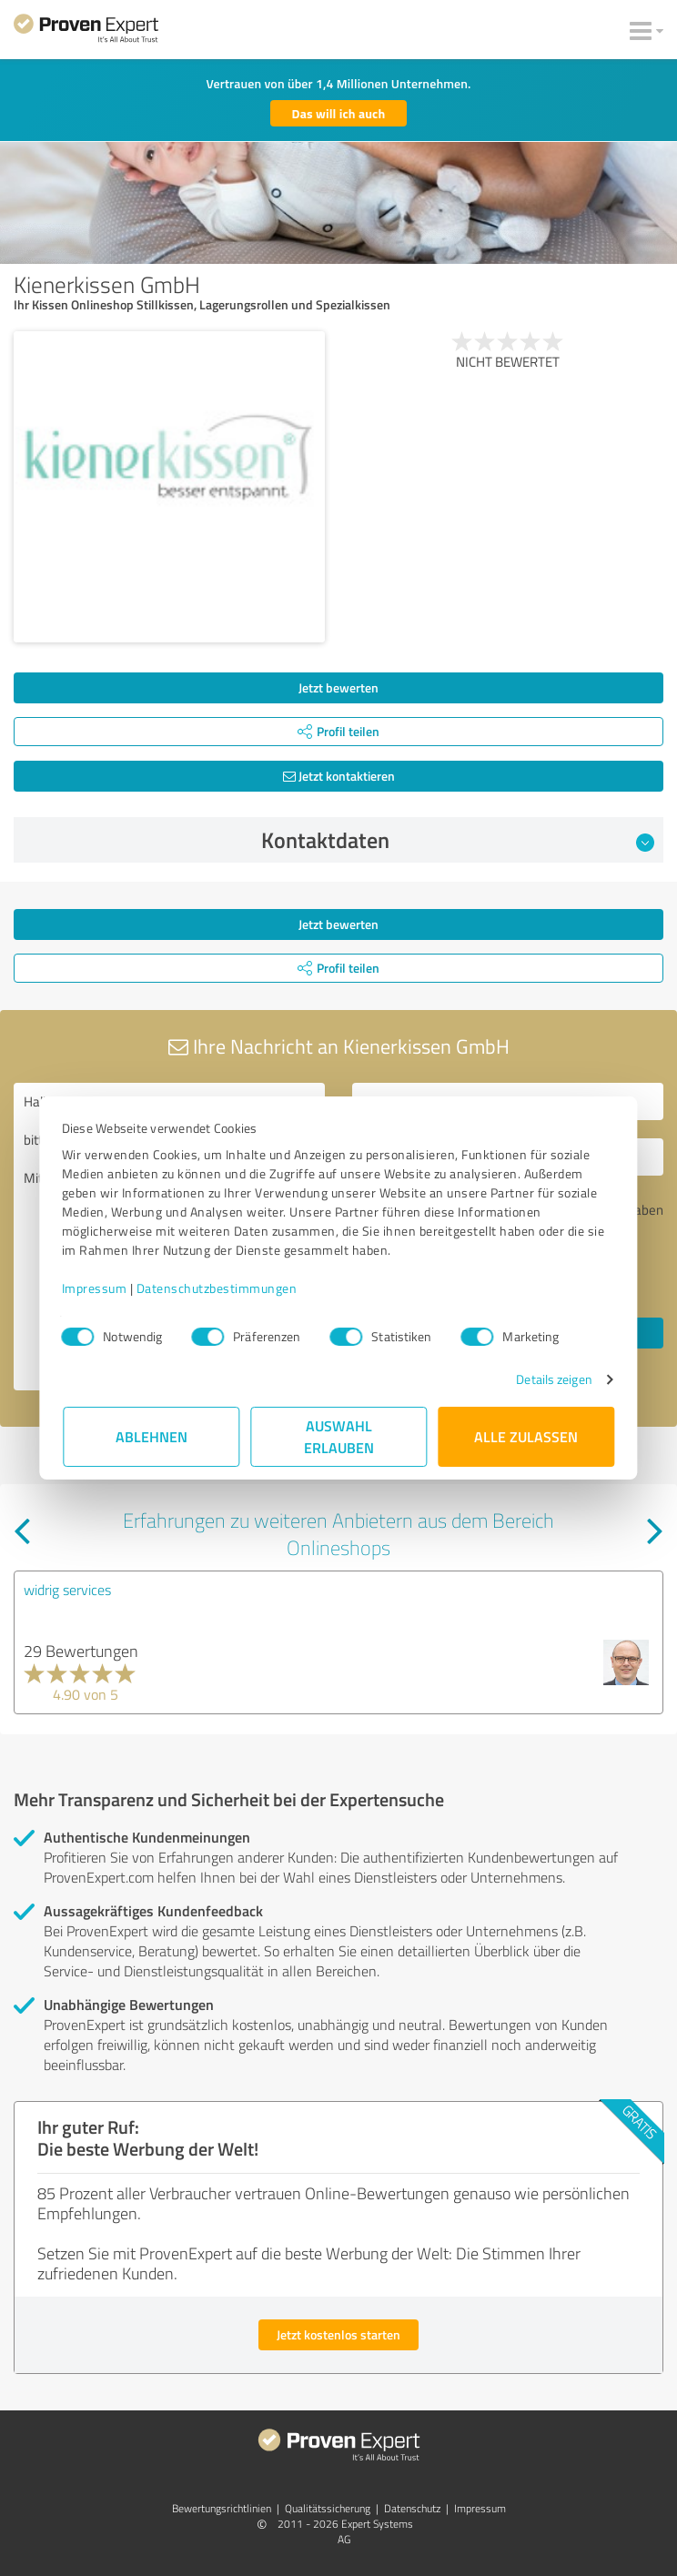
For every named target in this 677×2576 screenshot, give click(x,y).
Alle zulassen (526, 1436)
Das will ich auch (339, 113)
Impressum (95, 1288)
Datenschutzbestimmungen (217, 1288)
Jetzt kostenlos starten (338, 2334)
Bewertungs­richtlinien (221, 2508)
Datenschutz (412, 2508)
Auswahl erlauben (339, 1436)
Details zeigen (553, 1379)
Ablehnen (151, 1436)
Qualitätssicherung (327, 2508)
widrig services (67, 1590)
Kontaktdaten (458, 839)
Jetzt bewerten (338, 687)
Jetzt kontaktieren (339, 775)
